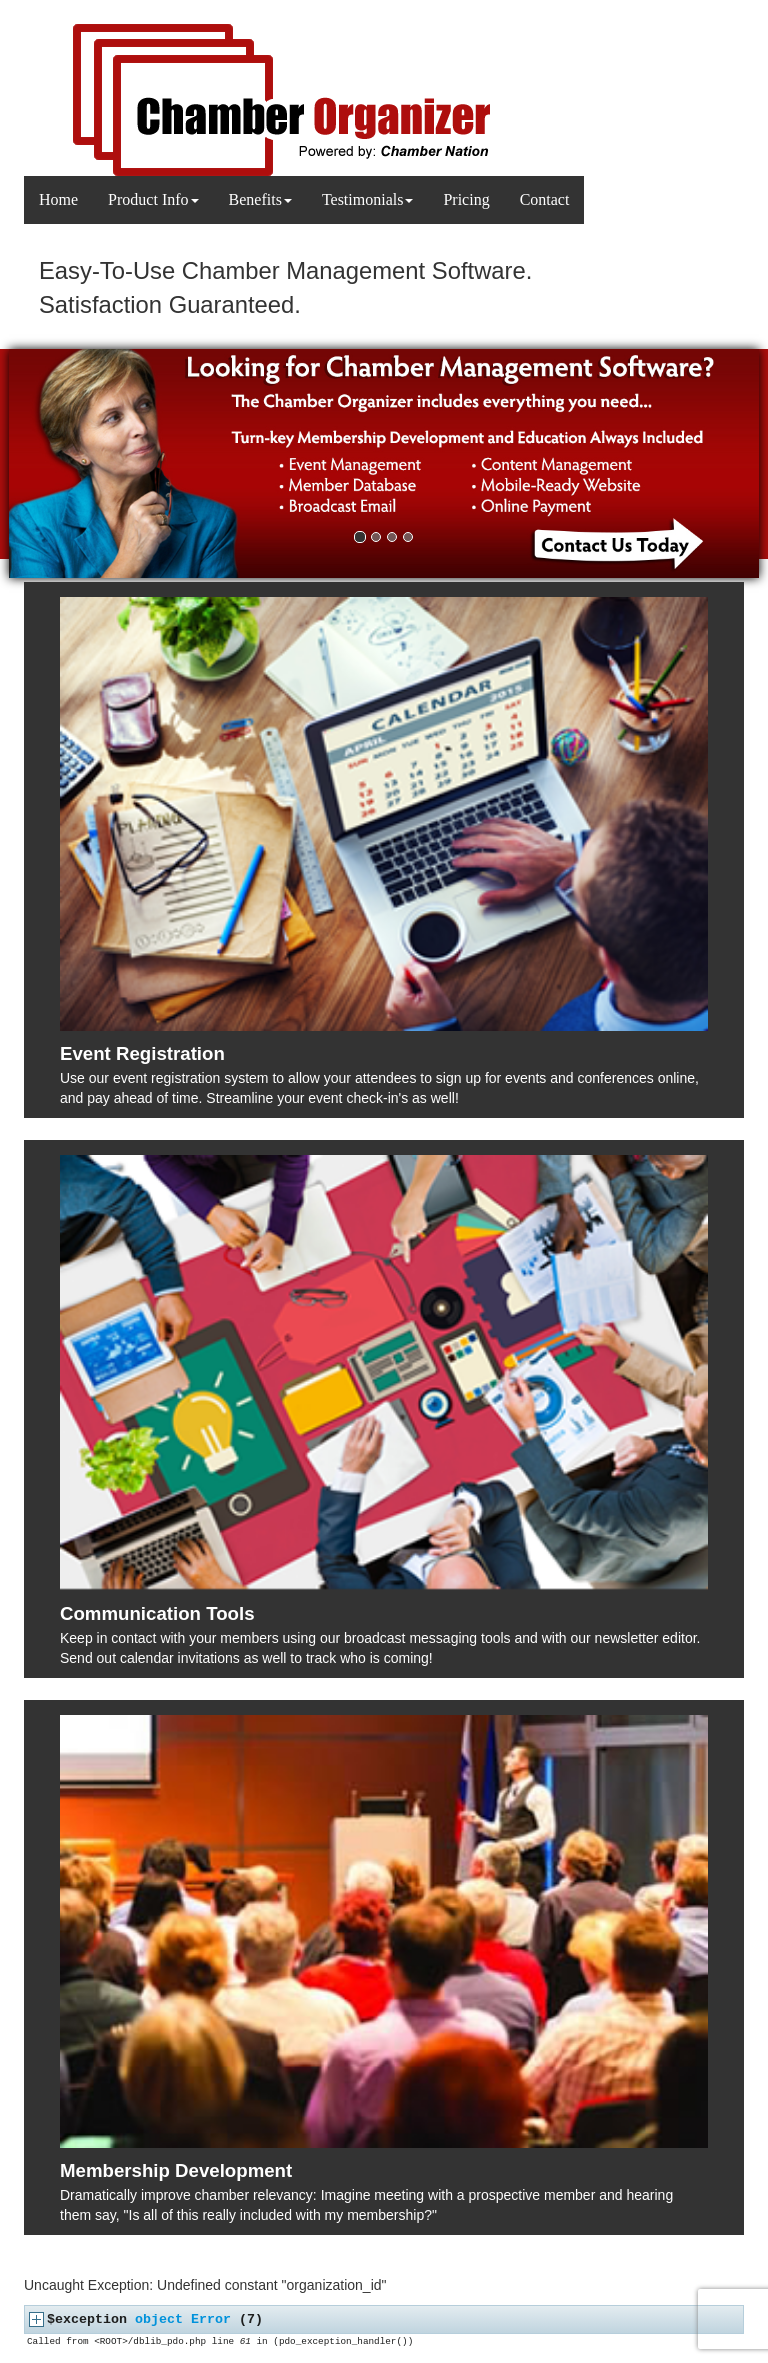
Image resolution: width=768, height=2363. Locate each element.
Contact (545, 199)
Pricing (466, 199)
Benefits (260, 199)
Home (58, 199)
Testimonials (368, 199)
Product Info (153, 199)
